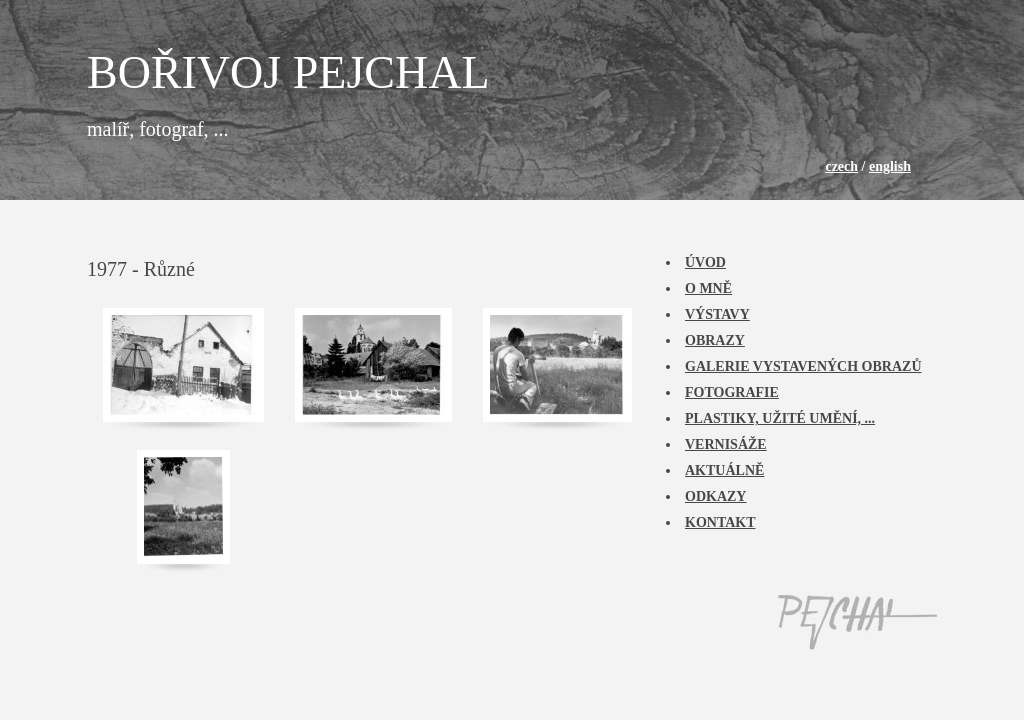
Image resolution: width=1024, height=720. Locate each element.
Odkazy (715, 496)
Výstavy (717, 314)
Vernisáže (726, 444)
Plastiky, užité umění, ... (780, 418)
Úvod (705, 262)
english (890, 166)
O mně (708, 288)
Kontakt (720, 522)
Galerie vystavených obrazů (803, 366)
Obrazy (715, 340)
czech (841, 166)
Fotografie (732, 392)
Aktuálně (724, 470)
